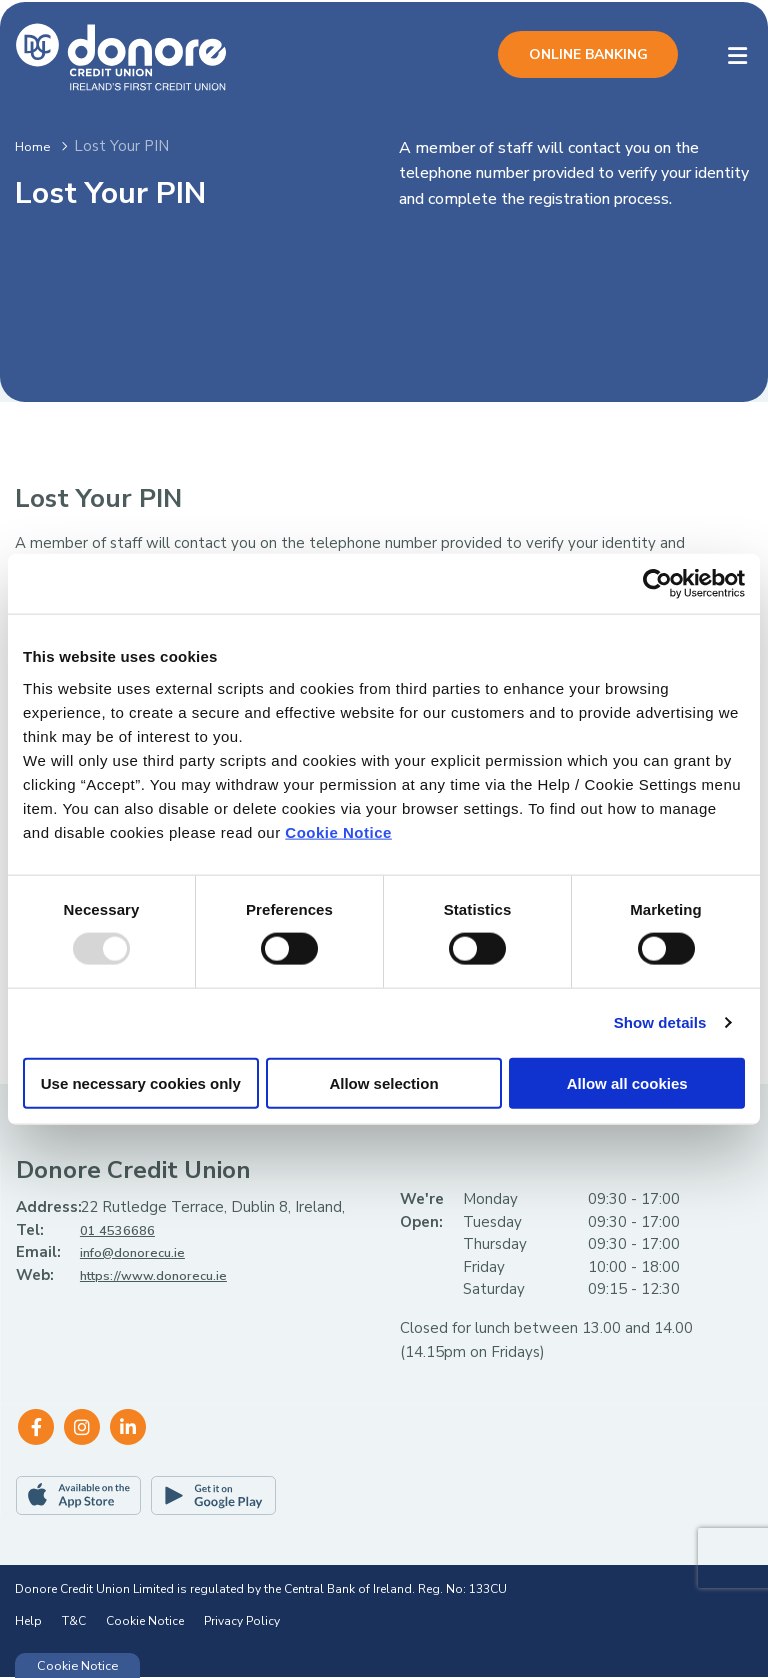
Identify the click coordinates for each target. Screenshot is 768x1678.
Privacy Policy (242, 1622)
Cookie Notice (338, 831)
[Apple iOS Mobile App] (78, 1497)
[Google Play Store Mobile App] (213, 1497)
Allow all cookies (627, 1082)
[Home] (105, 56)
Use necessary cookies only (141, 1082)
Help (28, 1622)
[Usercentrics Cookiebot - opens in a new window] (657, 584)
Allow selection (383, 1082)
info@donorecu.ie (141, 1253)
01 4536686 (122, 1231)
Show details (660, 1022)
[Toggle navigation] (737, 56)
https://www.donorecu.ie (167, 1276)
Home (36, 146)
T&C (74, 1622)
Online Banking (588, 54)
